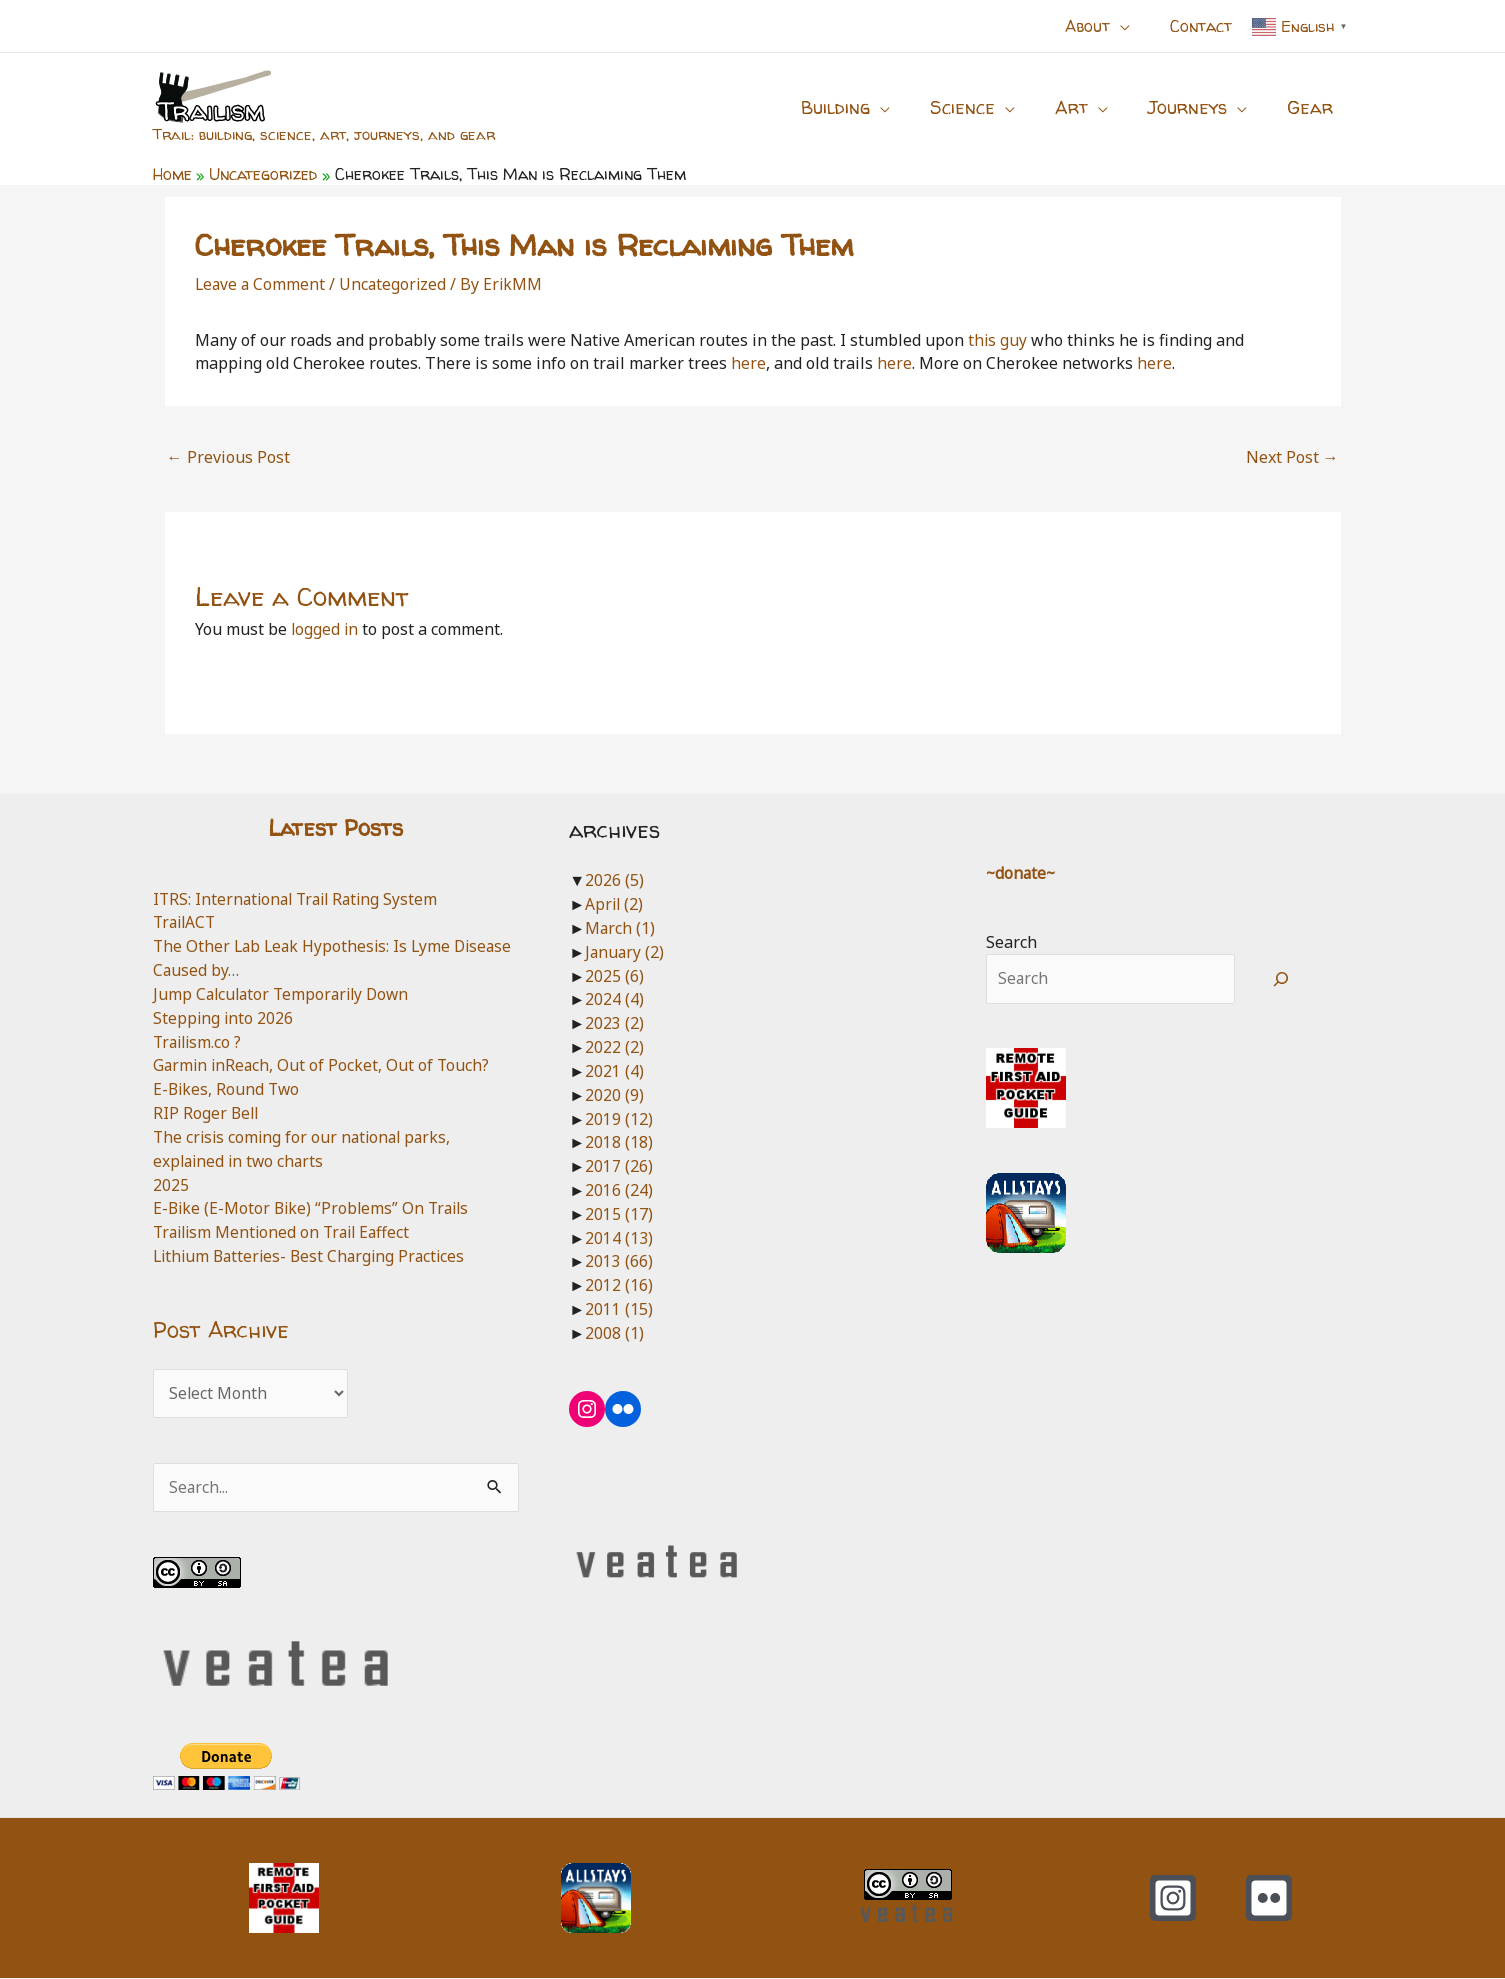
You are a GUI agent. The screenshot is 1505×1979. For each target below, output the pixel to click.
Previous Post (228, 457)
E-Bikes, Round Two (228, 1089)
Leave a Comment (261, 284)
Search (1011, 942)
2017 (619, 1166)
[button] (1132, 26)
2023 (614, 1023)
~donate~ (1022, 873)
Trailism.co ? (199, 1042)
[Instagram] (1173, 1899)
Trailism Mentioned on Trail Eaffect (286, 1232)
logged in (325, 629)
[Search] (1280, 979)
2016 (619, 1190)
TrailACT (186, 922)
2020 (614, 1095)
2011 (619, 1309)
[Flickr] (1269, 1899)
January (625, 952)
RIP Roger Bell (207, 1113)
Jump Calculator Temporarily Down (285, 994)
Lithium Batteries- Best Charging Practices (314, 1256)
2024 (614, 999)
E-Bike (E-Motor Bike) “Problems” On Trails (315, 1208)
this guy (998, 340)
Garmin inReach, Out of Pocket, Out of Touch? (323, 1065)
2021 (614, 1071)
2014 (619, 1238)
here (748, 363)
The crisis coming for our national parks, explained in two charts (306, 1149)
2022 (614, 1047)
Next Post (1292, 457)
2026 (614, 880)
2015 (619, 1214)
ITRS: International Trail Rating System (300, 899)
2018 (619, 1142)
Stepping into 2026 (224, 1018)
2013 (619, 1261)
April (615, 904)
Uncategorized (396, 284)
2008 (614, 1333)
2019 (619, 1119)
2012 (619, 1285)
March (620, 928)
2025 (171, 1185)
